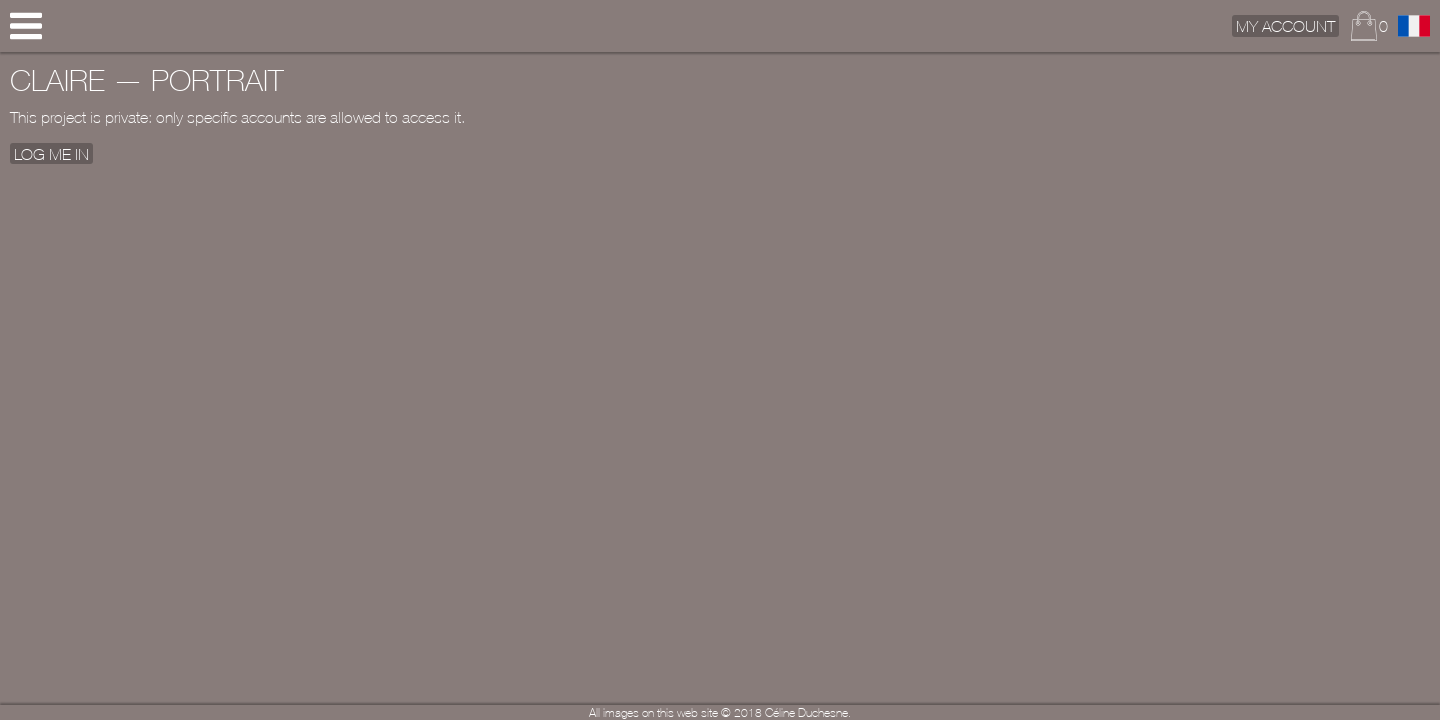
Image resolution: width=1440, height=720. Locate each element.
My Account (1285, 26)
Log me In (51, 153)
